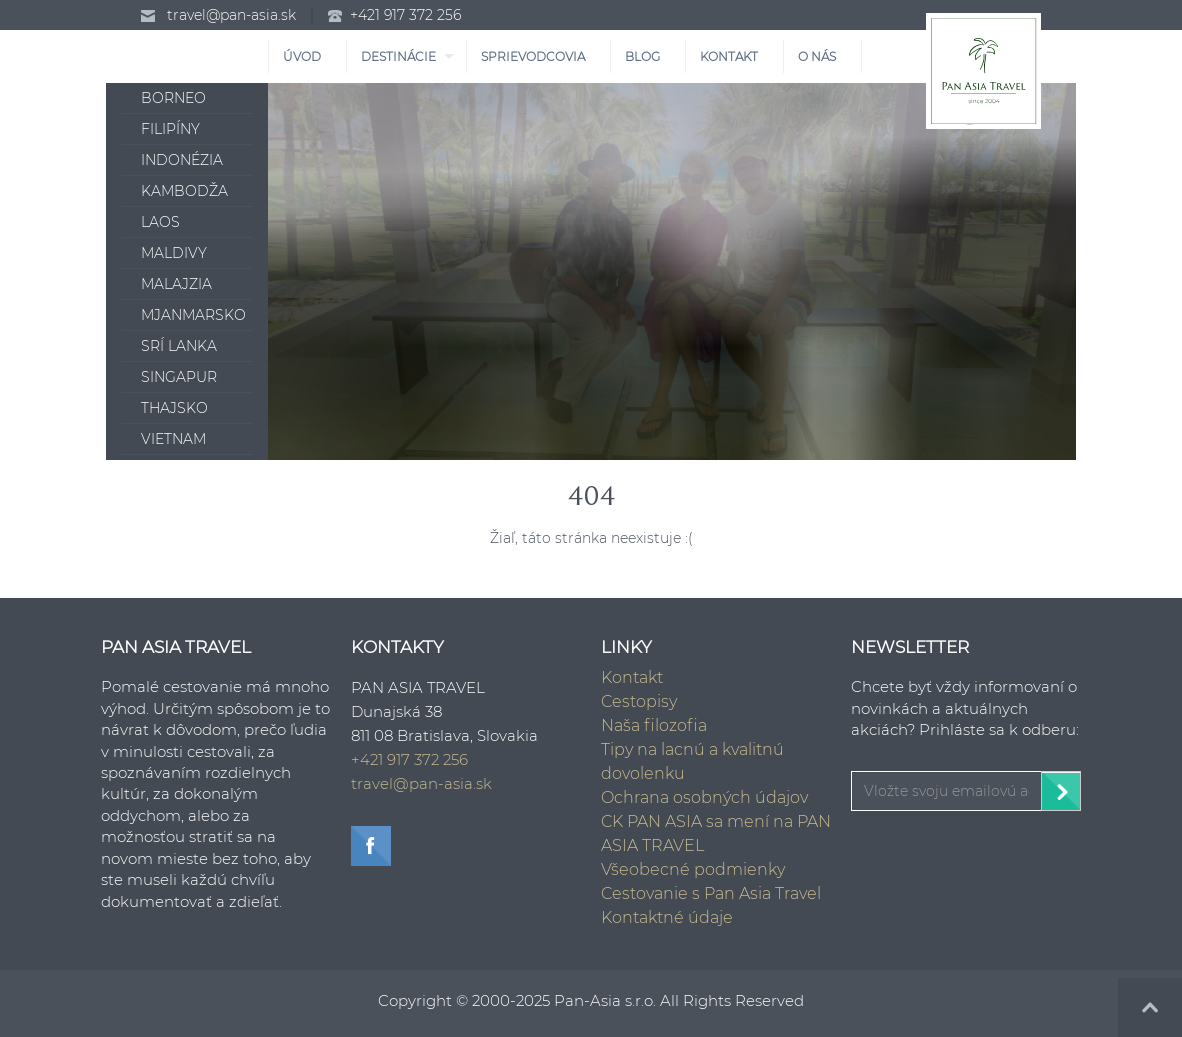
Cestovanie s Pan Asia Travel (711, 893)
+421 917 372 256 (405, 15)
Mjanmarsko (193, 315)
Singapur (179, 377)
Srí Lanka (179, 346)
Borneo (173, 98)
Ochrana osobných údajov (704, 797)
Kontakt (632, 677)
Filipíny (170, 129)
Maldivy (174, 253)
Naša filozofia (654, 725)
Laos (160, 222)
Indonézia (182, 160)
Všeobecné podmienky (693, 869)
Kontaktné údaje (667, 917)
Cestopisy (639, 701)
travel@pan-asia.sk (231, 15)
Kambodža (184, 191)
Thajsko (174, 408)
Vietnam (173, 439)
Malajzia (176, 284)
